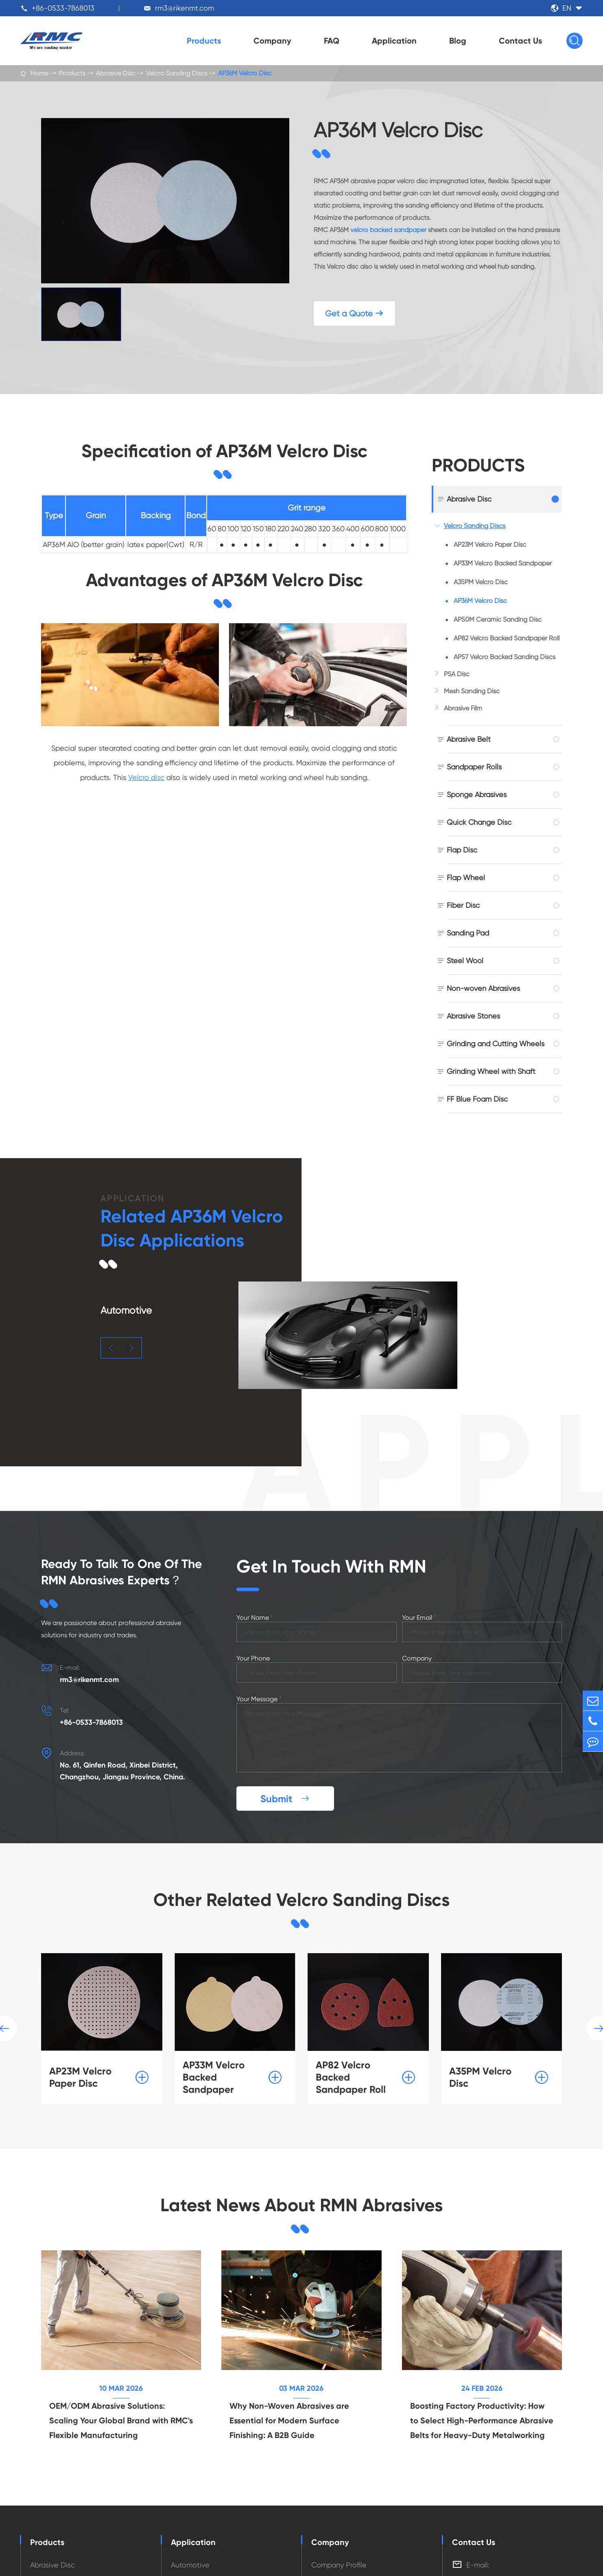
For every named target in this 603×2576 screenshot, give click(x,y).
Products (204, 41)
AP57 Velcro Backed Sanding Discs (504, 657)
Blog (457, 41)
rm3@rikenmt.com (184, 8)
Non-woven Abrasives (483, 988)
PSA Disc (457, 674)
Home (39, 73)
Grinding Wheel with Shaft (491, 1071)
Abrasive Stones (473, 1016)
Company (272, 41)
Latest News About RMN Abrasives (301, 2205)
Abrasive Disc (115, 73)
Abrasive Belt (469, 739)
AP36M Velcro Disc (244, 73)
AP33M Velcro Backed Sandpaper (503, 563)
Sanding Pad (468, 933)
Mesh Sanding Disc (472, 691)
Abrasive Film (463, 708)
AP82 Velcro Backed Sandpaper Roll (506, 638)
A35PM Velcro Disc (481, 582)
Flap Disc (462, 850)
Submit (285, 1799)
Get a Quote (354, 313)
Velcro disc (146, 777)
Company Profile (339, 2565)
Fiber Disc (463, 905)
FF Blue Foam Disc (477, 1099)
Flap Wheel (466, 877)
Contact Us (520, 41)
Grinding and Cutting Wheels (495, 1043)
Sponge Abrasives (477, 794)
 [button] (111, 1348)
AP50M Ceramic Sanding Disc (498, 619)
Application (394, 41)
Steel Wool (465, 960)
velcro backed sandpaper (388, 230)
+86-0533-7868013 (63, 8)
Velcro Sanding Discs (177, 73)
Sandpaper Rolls (474, 766)
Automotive (190, 2565)
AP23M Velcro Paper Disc (490, 544)
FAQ (331, 41)
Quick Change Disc (479, 822)
